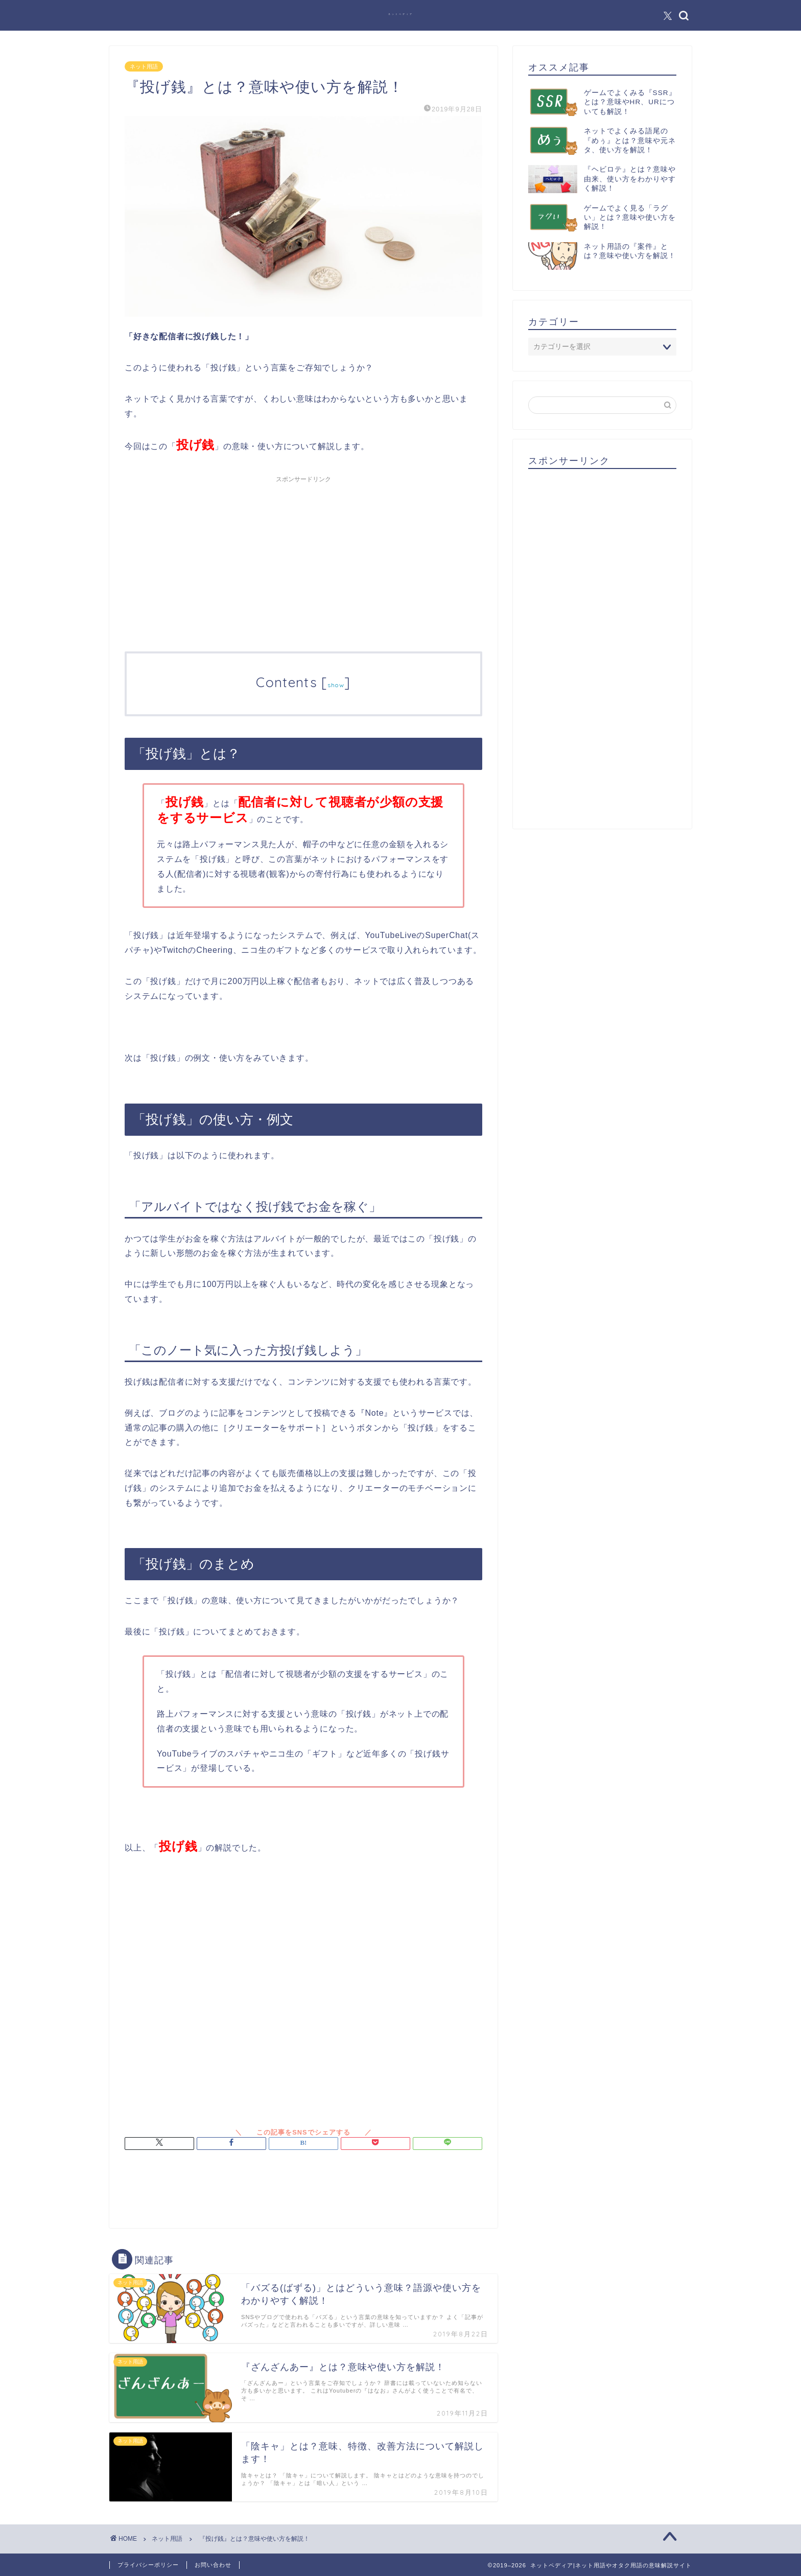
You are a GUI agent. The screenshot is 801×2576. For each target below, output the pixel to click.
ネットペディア (400, 14)
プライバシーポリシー (148, 2565)
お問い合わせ (213, 2565)
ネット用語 (144, 66)
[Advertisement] (303, 559)
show (335, 685)
